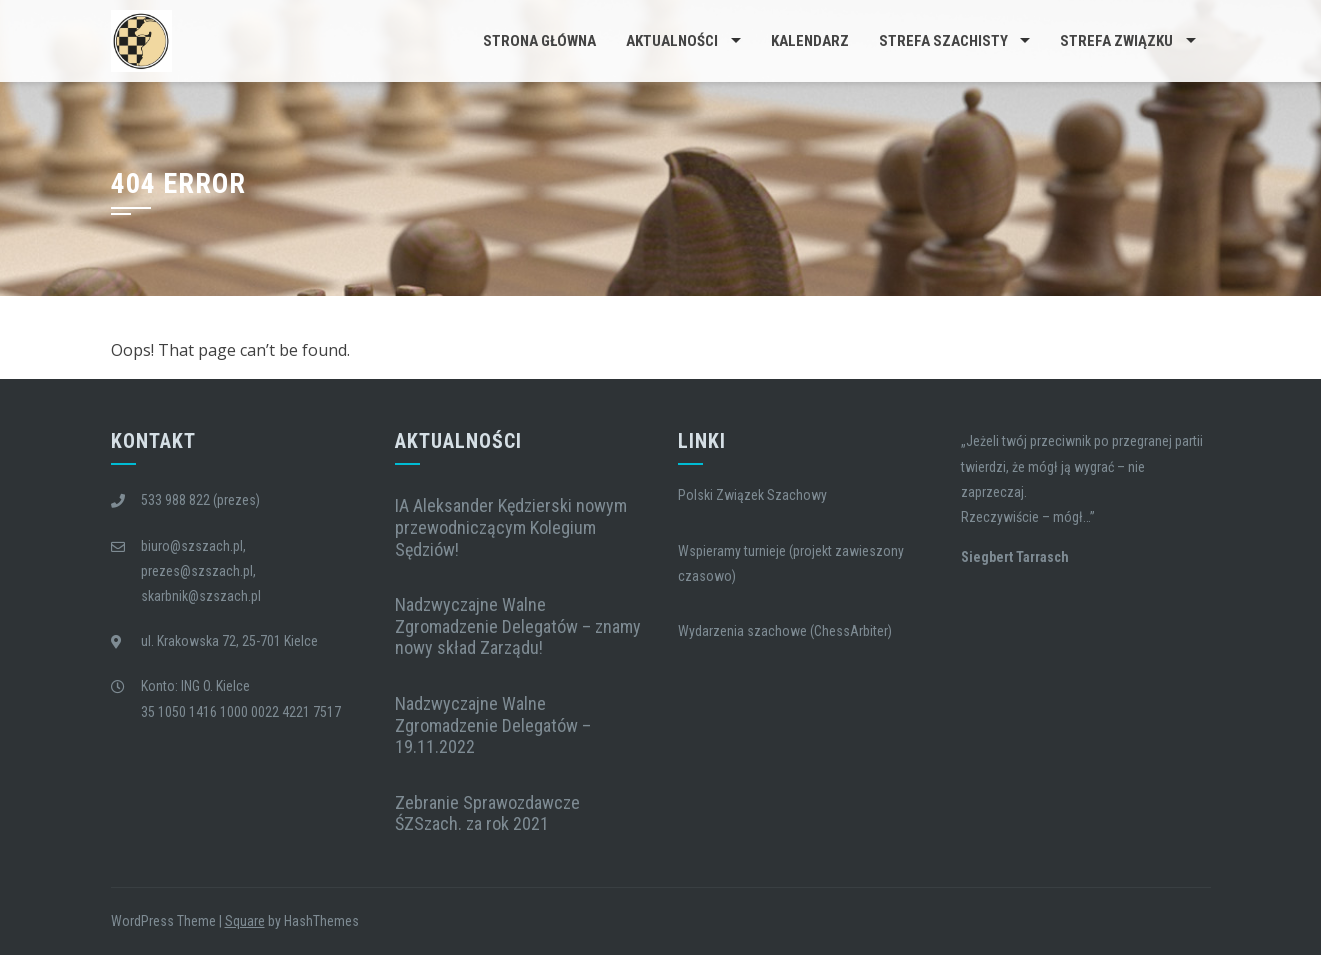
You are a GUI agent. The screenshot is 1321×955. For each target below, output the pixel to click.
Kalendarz (810, 41)
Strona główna (539, 41)
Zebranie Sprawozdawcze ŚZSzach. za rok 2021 (487, 813)
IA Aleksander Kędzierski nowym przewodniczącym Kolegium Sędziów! (511, 527)
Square (245, 921)
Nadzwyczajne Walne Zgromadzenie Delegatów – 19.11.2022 (493, 725)
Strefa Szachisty (943, 41)
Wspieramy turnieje (732, 551)
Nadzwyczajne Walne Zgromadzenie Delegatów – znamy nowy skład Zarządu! (518, 626)
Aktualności (672, 41)
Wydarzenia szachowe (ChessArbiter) (785, 631)
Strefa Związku (1116, 41)
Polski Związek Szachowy (752, 495)
